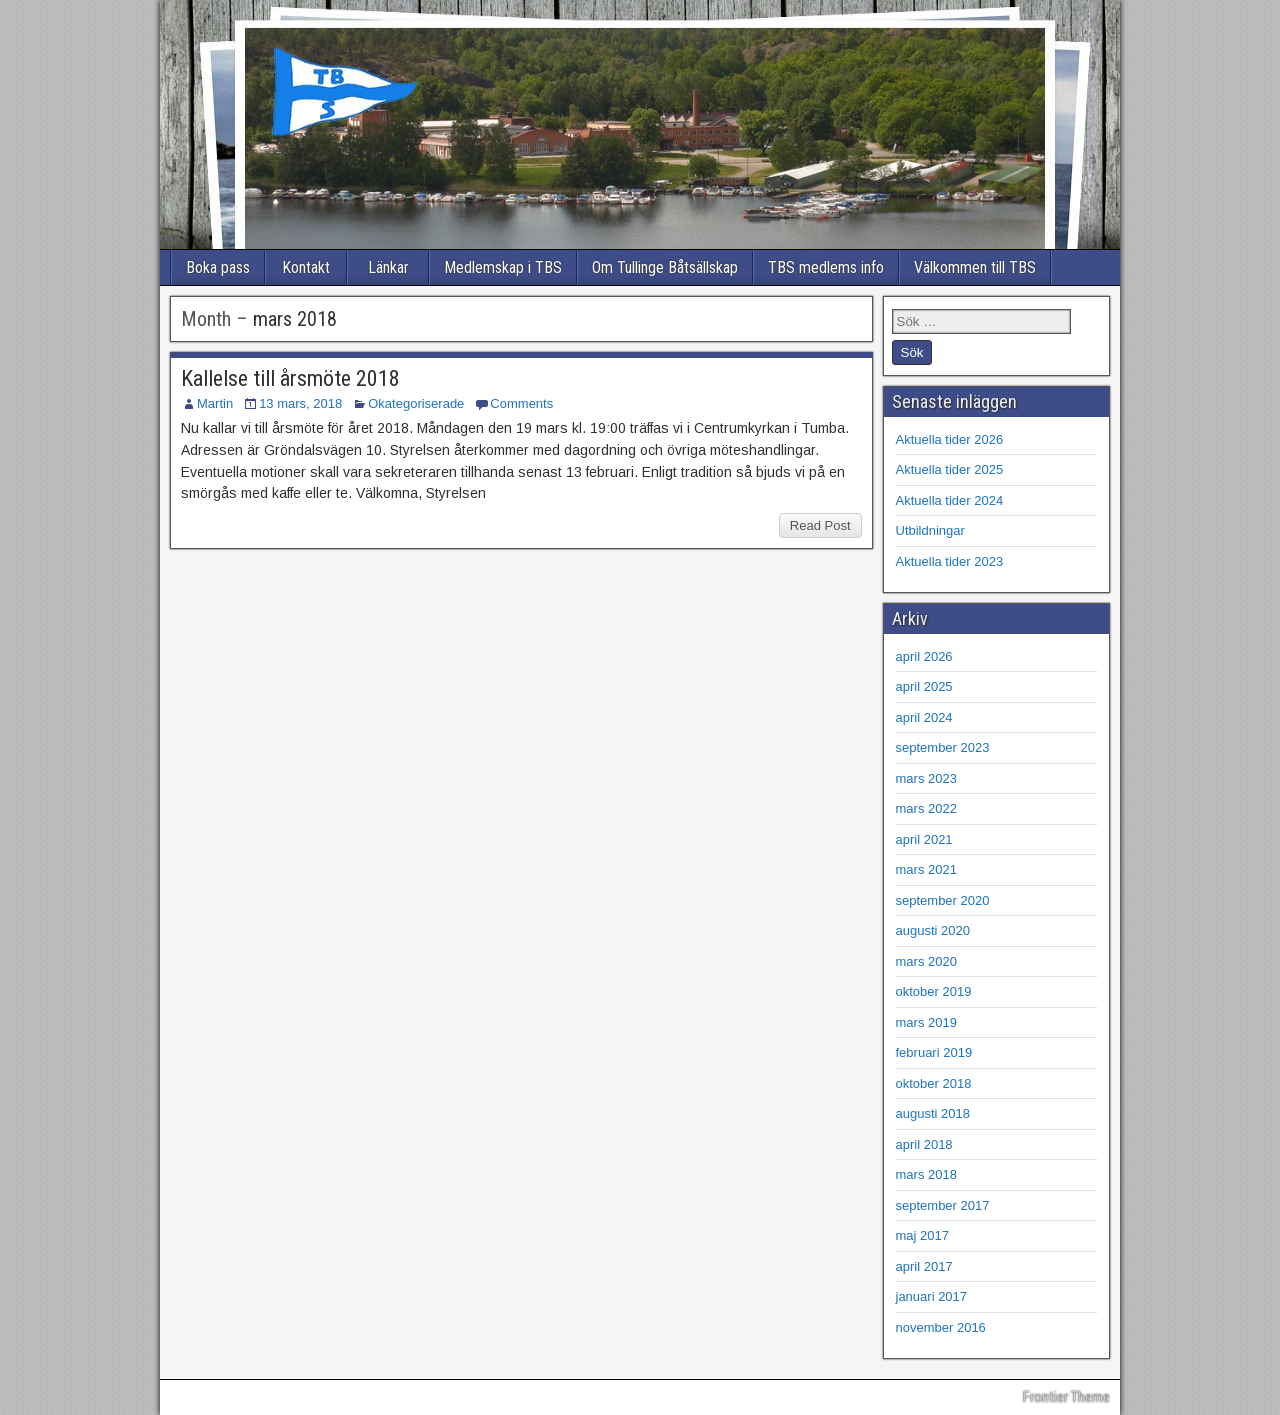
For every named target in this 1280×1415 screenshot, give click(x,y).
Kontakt (306, 267)
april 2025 (924, 686)
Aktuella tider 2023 (950, 561)
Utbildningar (930, 530)
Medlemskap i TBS (503, 267)
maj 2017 (922, 1235)
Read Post (820, 525)
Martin (215, 403)
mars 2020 (926, 961)
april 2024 (924, 717)
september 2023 (943, 747)
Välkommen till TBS (975, 267)
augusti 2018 (933, 1113)
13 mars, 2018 (300, 403)
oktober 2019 (934, 991)
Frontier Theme (1066, 1397)
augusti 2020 (933, 930)
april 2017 (924, 1266)
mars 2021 (926, 869)
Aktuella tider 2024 (950, 500)
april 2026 (924, 656)
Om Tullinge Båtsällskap (665, 267)
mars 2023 (926, 778)
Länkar (388, 267)
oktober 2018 (934, 1083)
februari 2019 (934, 1052)
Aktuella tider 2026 (950, 439)
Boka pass (218, 267)
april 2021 (924, 839)
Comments (521, 403)
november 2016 (941, 1327)
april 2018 (924, 1144)
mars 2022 (926, 808)
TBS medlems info (826, 267)
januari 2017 (932, 1296)
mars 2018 (926, 1174)
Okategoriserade (416, 403)
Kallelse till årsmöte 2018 (290, 378)
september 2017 (943, 1205)
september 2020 (943, 900)
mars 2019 (926, 1022)
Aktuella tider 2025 (950, 469)
